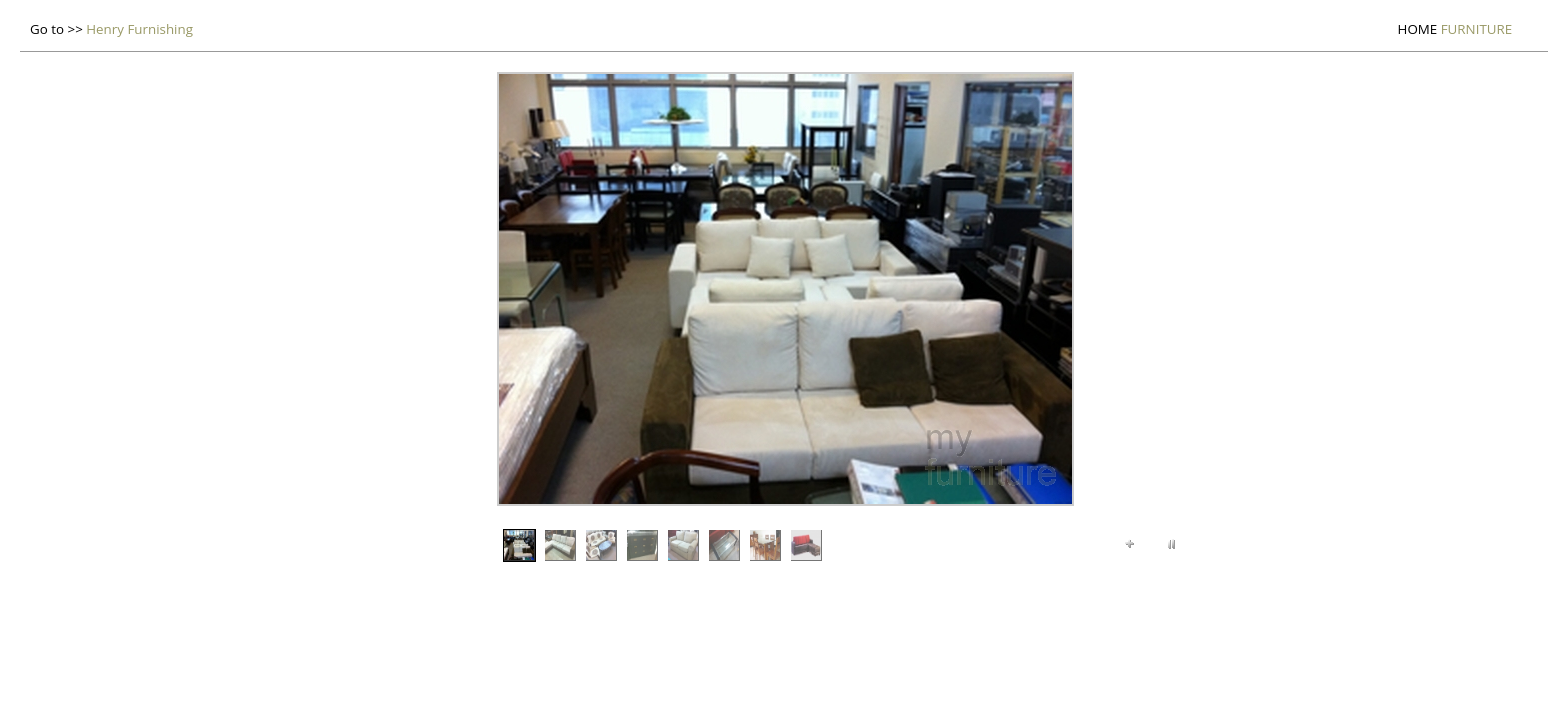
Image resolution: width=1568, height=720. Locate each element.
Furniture (1455, 29)
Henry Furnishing (139, 29)
